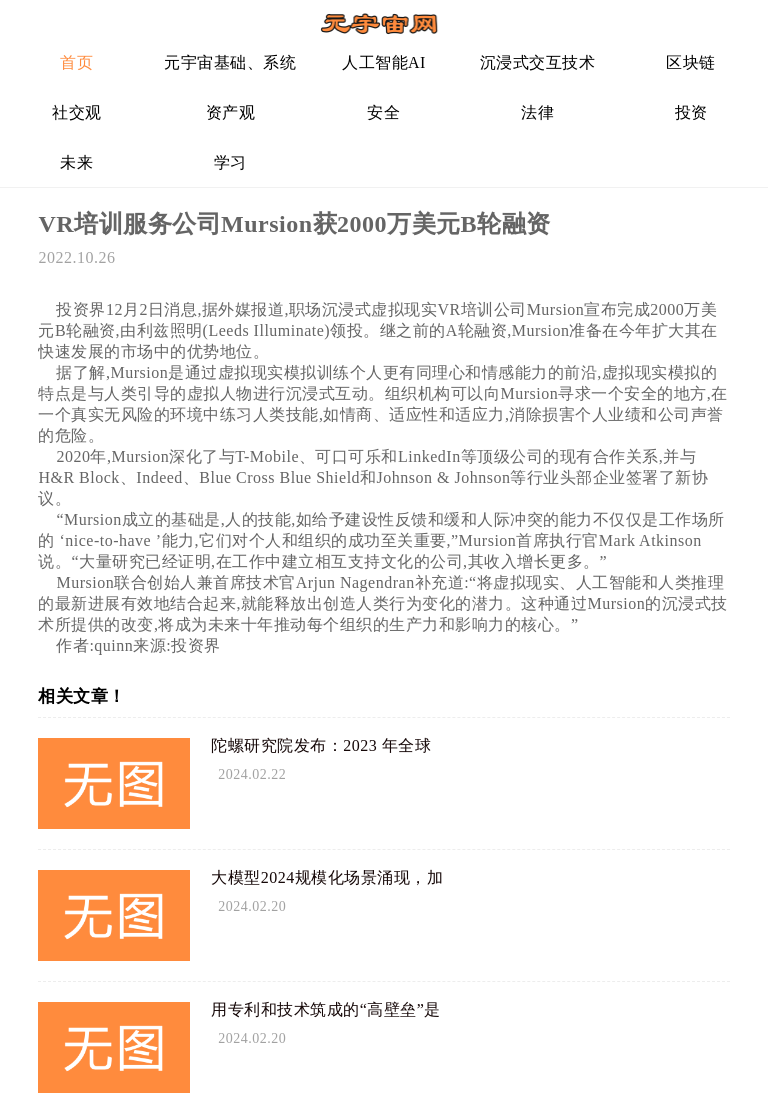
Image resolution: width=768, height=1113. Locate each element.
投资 (691, 112)
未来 (76, 162)
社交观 (77, 112)
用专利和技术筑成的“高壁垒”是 (326, 1009)
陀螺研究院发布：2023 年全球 (321, 745)
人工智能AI (384, 62)
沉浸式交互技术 (538, 62)
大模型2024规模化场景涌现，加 (327, 877)
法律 (537, 112)
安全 (383, 112)
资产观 (231, 112)
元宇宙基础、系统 (230, 62)
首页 (76, 62)
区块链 (691, 62)
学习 (230, 162)
